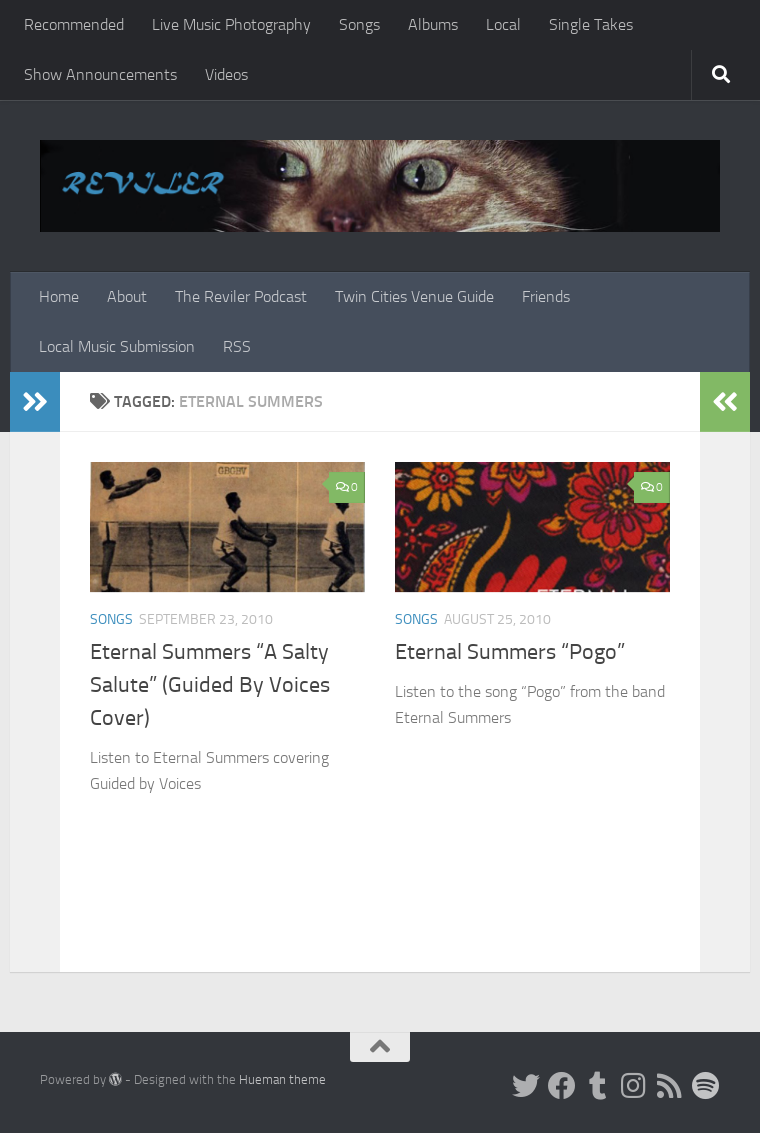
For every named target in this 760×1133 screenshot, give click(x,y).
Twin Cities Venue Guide (414, 296)
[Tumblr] (598, 1086)
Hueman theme (282, 1079)
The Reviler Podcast (241, 296)
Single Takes (591, 24)
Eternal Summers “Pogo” (510, 652)
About (127, 296)
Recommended (74, 24)
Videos (226, 74)
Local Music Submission (117, 346)
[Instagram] (634, 1086)
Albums (433, 24)
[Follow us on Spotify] (706, 1086)
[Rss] (670, 1086)
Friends (546, 296)
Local (503, 24)
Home (59, 296)
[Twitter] (526, 1086)
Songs (359, 24)
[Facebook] (562, 1086)
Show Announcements (100, 74)
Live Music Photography (231, 24)
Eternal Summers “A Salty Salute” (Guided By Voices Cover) (210, 685)
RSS (237, 346)
